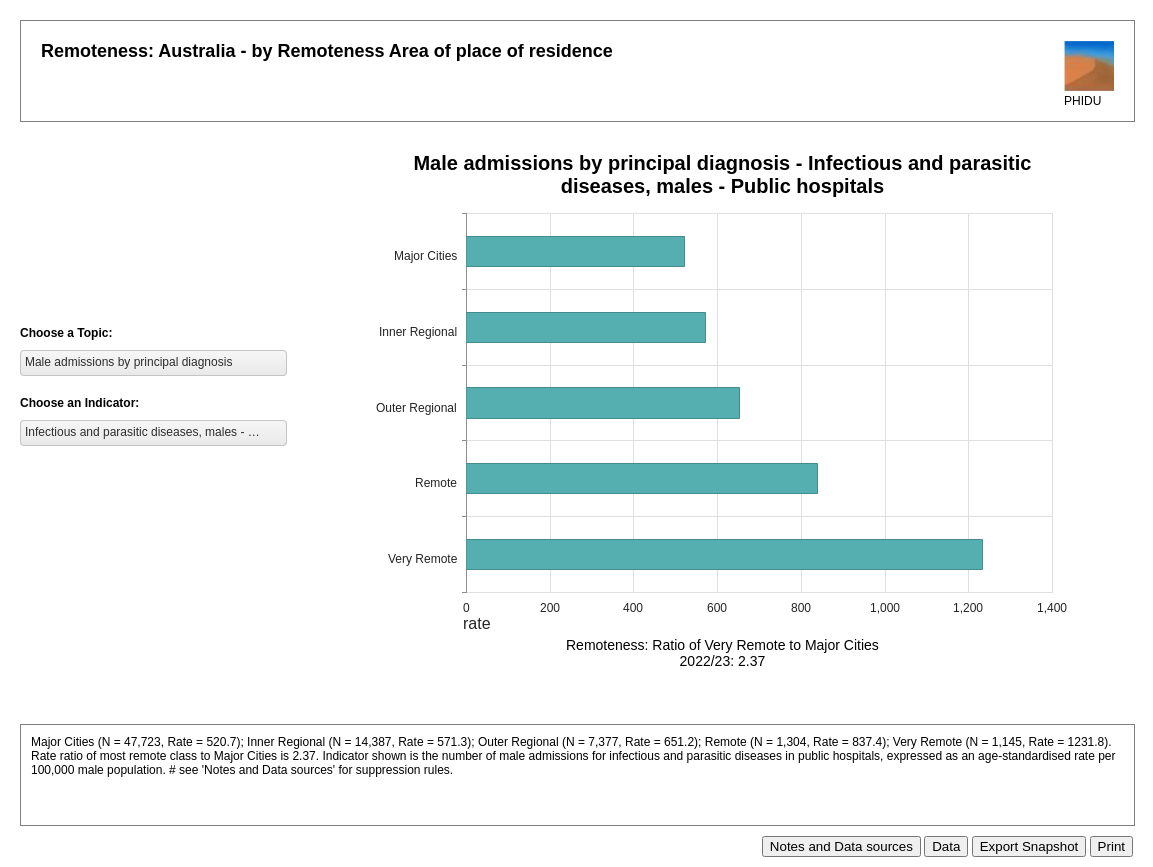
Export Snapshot (1029, 846)
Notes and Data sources (841, 846)
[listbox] (153, 363)
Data (946, 846)
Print (1111, 846)
